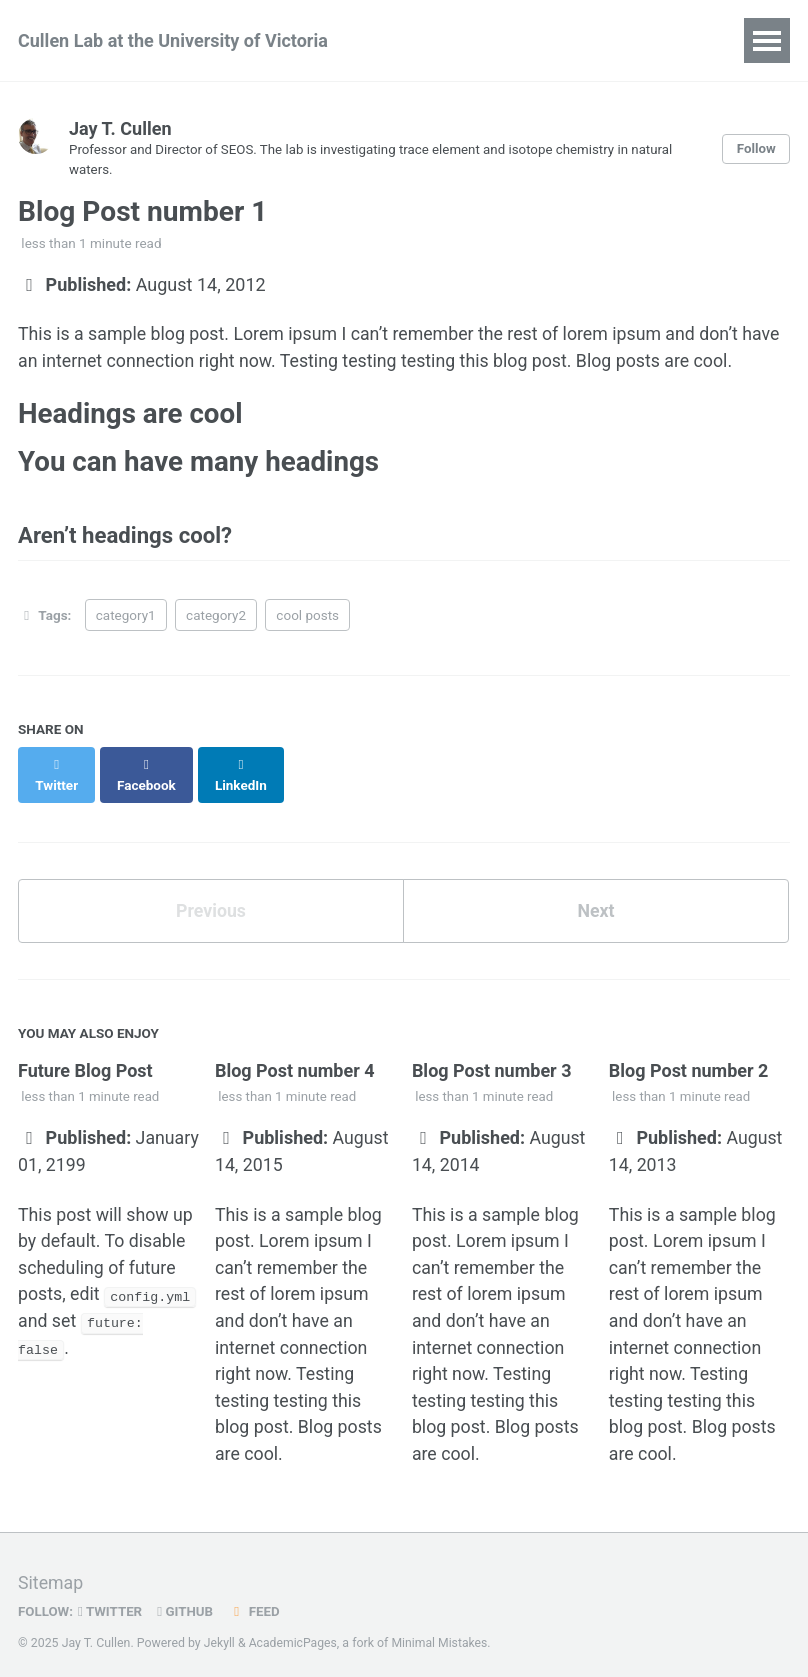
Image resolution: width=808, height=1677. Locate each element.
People (427, 40)
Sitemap (51, 1572)
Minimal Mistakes (441, 1632)
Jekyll (220, 1632)
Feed (257, 1601)
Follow (756, 149)
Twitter (111, 1601)
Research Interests (565, 40)
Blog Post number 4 (295, 1054)
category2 (216, 619)
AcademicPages (293, 1632)
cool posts (307, 619)
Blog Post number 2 (689, 1054)
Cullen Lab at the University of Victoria (173, 40)
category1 (126, 619)
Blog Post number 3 (492, 1054)
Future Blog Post (85, 1054)
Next (596, 894)
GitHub (187, 1601)
